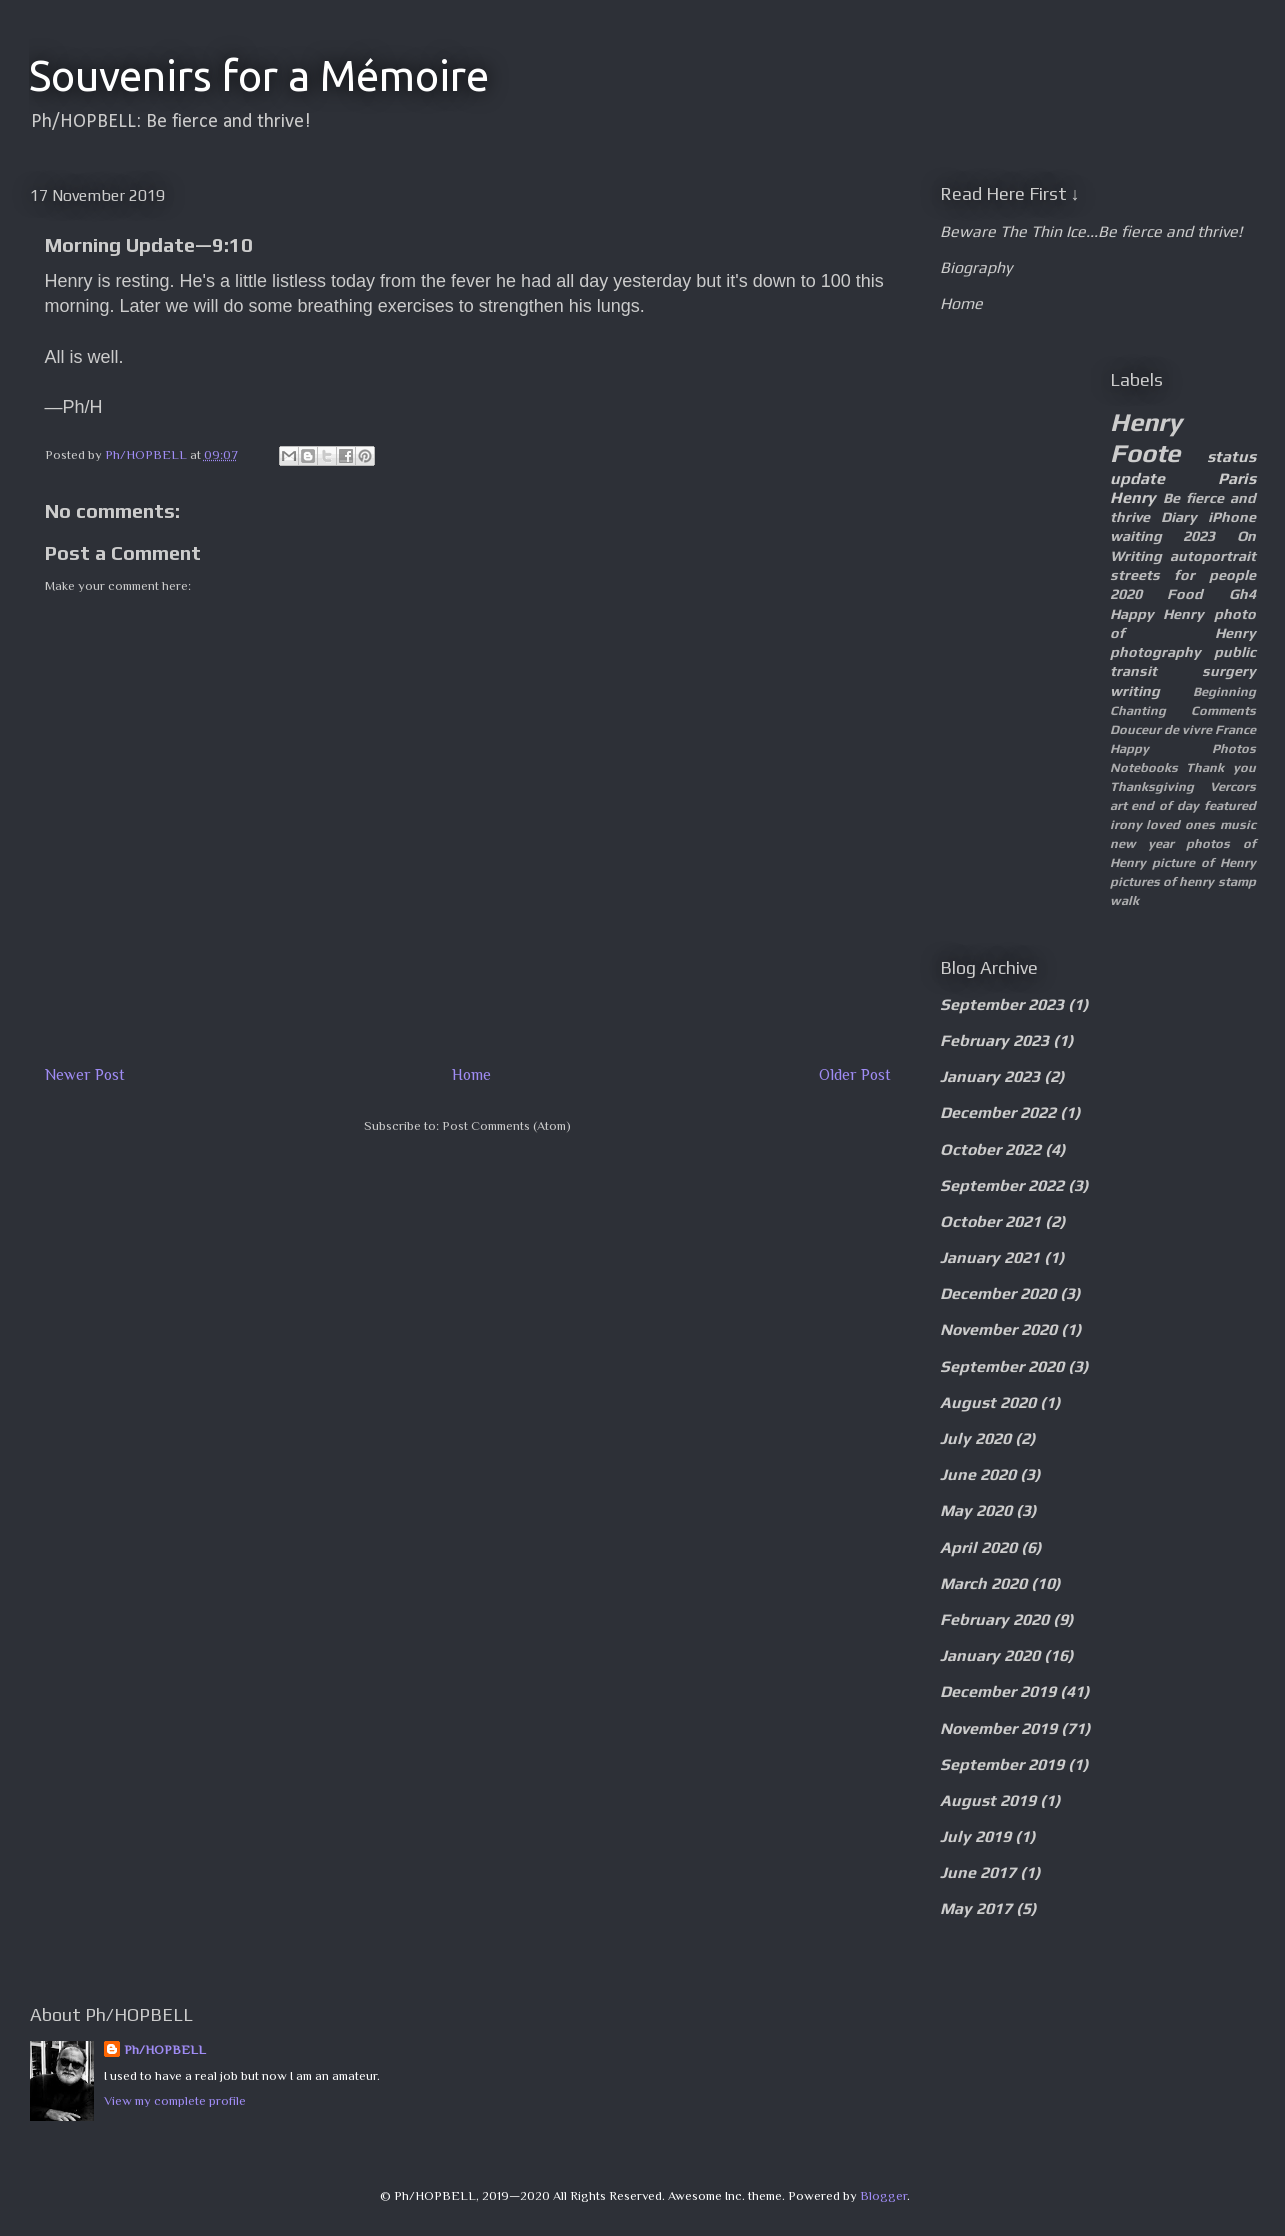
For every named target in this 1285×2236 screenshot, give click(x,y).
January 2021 (990, 1257)
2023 (1199, 536)
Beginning (1224, 691)
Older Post (855, 1074)
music (1238, 824)
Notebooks (1144, 767)
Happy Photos (1183, 748)
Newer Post (85, 1074)
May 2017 (976, 1908)
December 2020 (998, 1293)
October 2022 (990, 1149)
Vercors (1233, 786)
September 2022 (1002, 1185)
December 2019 (998, 1691)
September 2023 (1002, 1004)
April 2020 (978, 1547)
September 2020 (1002, 1366)
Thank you (1221, 767)
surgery (1229, 671)
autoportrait (1213, 556)
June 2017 (978, 1872)
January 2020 (990, 1655)
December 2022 (998, 1112)
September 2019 (1002, 1764)
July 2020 (975, 1438)
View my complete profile (175, 2100)
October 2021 (990, 1221)
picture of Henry (1204, 862)
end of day (1165, 805)
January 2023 (990, 1076)
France (1235, 729)
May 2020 (976, 1510)
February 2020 (994, 1619)
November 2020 (998, 1329)
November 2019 (998, 1728)
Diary (1179, 517)
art (1118, 805)
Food (1185, 594)
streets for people (1183, 575)
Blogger (883, 2195)
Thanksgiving (1152, 786)
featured (1230, 805)
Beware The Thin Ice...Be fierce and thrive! (1091, 231)
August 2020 (988, 1402)
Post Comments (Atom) (506, 1125)
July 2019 (975, 1836)
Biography (976, 267)
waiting (1136, 536)
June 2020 (978, 1474)
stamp (1237, 881)
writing (1135, 691)
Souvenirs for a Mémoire (259, 75)
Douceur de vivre (1161, 729)
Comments (1223, 710)
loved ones (1180, 824)
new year (1142, 843)
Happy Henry (1157, 614)
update (1137, 478)
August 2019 (988, 1800)
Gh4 (1242, 594)
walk (1124, 900)
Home (471, 1074)
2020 (1126, 594)
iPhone (1232, 517)
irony (1126, 824)
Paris (1237, 478)
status (1231, 456)
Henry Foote (1146, 437)
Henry (1133, 497)
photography (1155, 652)
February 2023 (994, 1040)
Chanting (1138, 710)
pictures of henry (1162, 881)
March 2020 (983, 1583)
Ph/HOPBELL (165, 2049)
